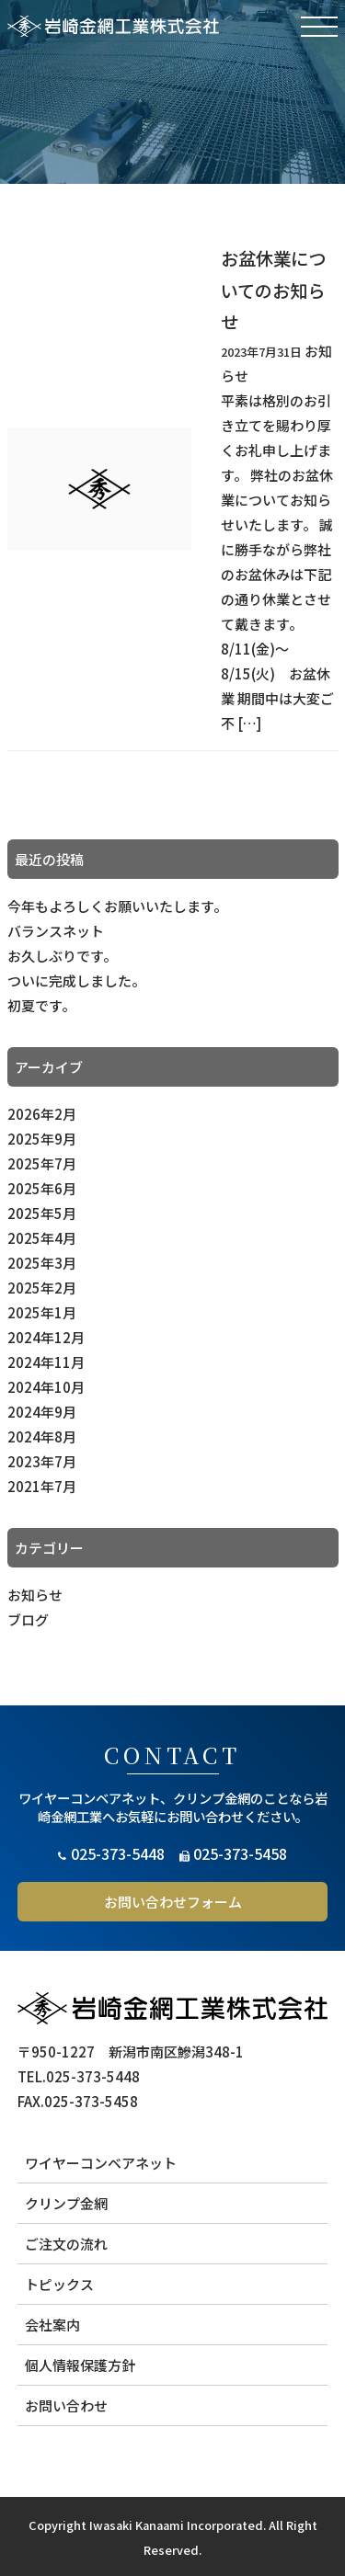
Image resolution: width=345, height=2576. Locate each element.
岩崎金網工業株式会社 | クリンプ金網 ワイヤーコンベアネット (113, 26)
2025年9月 (41, 1138)
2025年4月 (41, 1238)
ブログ (28, 1619)
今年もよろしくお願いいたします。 (117, 906)
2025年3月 (41, 1262)
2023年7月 (41, 1461)
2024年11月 (46, 1362)
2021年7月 (41, 1486)
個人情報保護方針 (80, 2365)
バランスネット (55, 930)
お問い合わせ (66, 2405)
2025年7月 (41, 1163)
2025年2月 (41, 1287)
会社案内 (52, 2324)
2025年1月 (41, 1312)
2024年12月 (46, 1337)
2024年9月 (41, 1411)
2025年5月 (41, 1213)
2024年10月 (46, 1386)
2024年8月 (41, 1436)
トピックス (59, 2284)
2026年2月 (41, 1113)
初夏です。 (41, 1005)
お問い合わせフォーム (173, 1901)
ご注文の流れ (66, 2243)
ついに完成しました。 (76, 980)
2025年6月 (41, 1188)
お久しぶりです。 (62, 955)
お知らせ (35, 1594)
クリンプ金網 (66, 2203)
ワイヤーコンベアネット (101, 2162)
